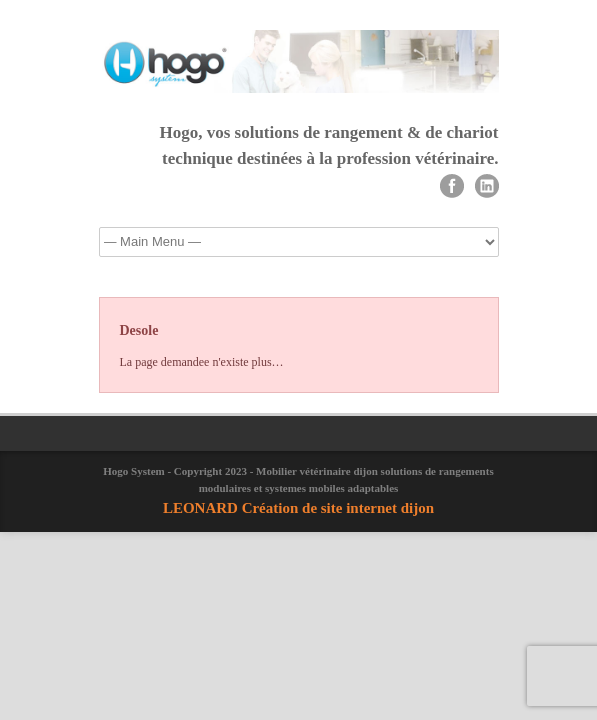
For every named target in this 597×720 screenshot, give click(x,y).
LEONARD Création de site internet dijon (298, 508)
